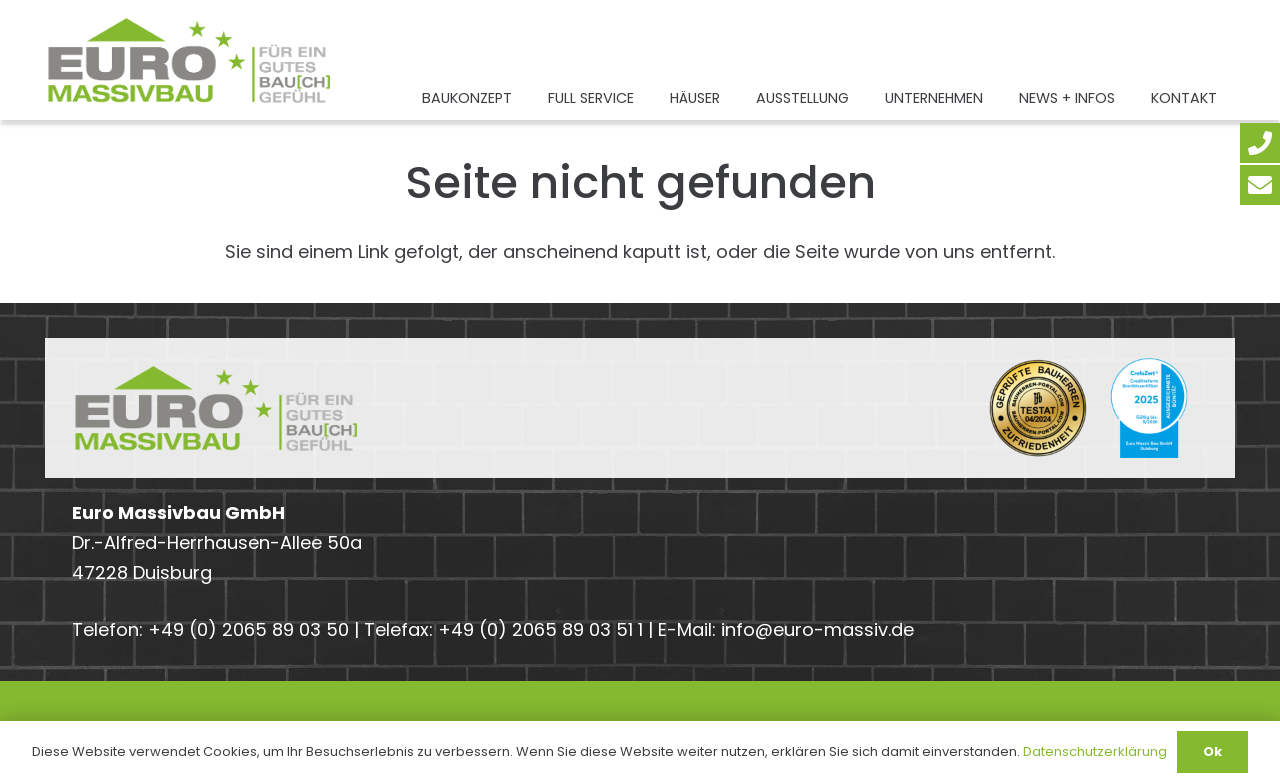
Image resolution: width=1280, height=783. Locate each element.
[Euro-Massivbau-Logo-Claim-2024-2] (189, 60)
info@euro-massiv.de (817, 629)
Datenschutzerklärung (1095, 751)
